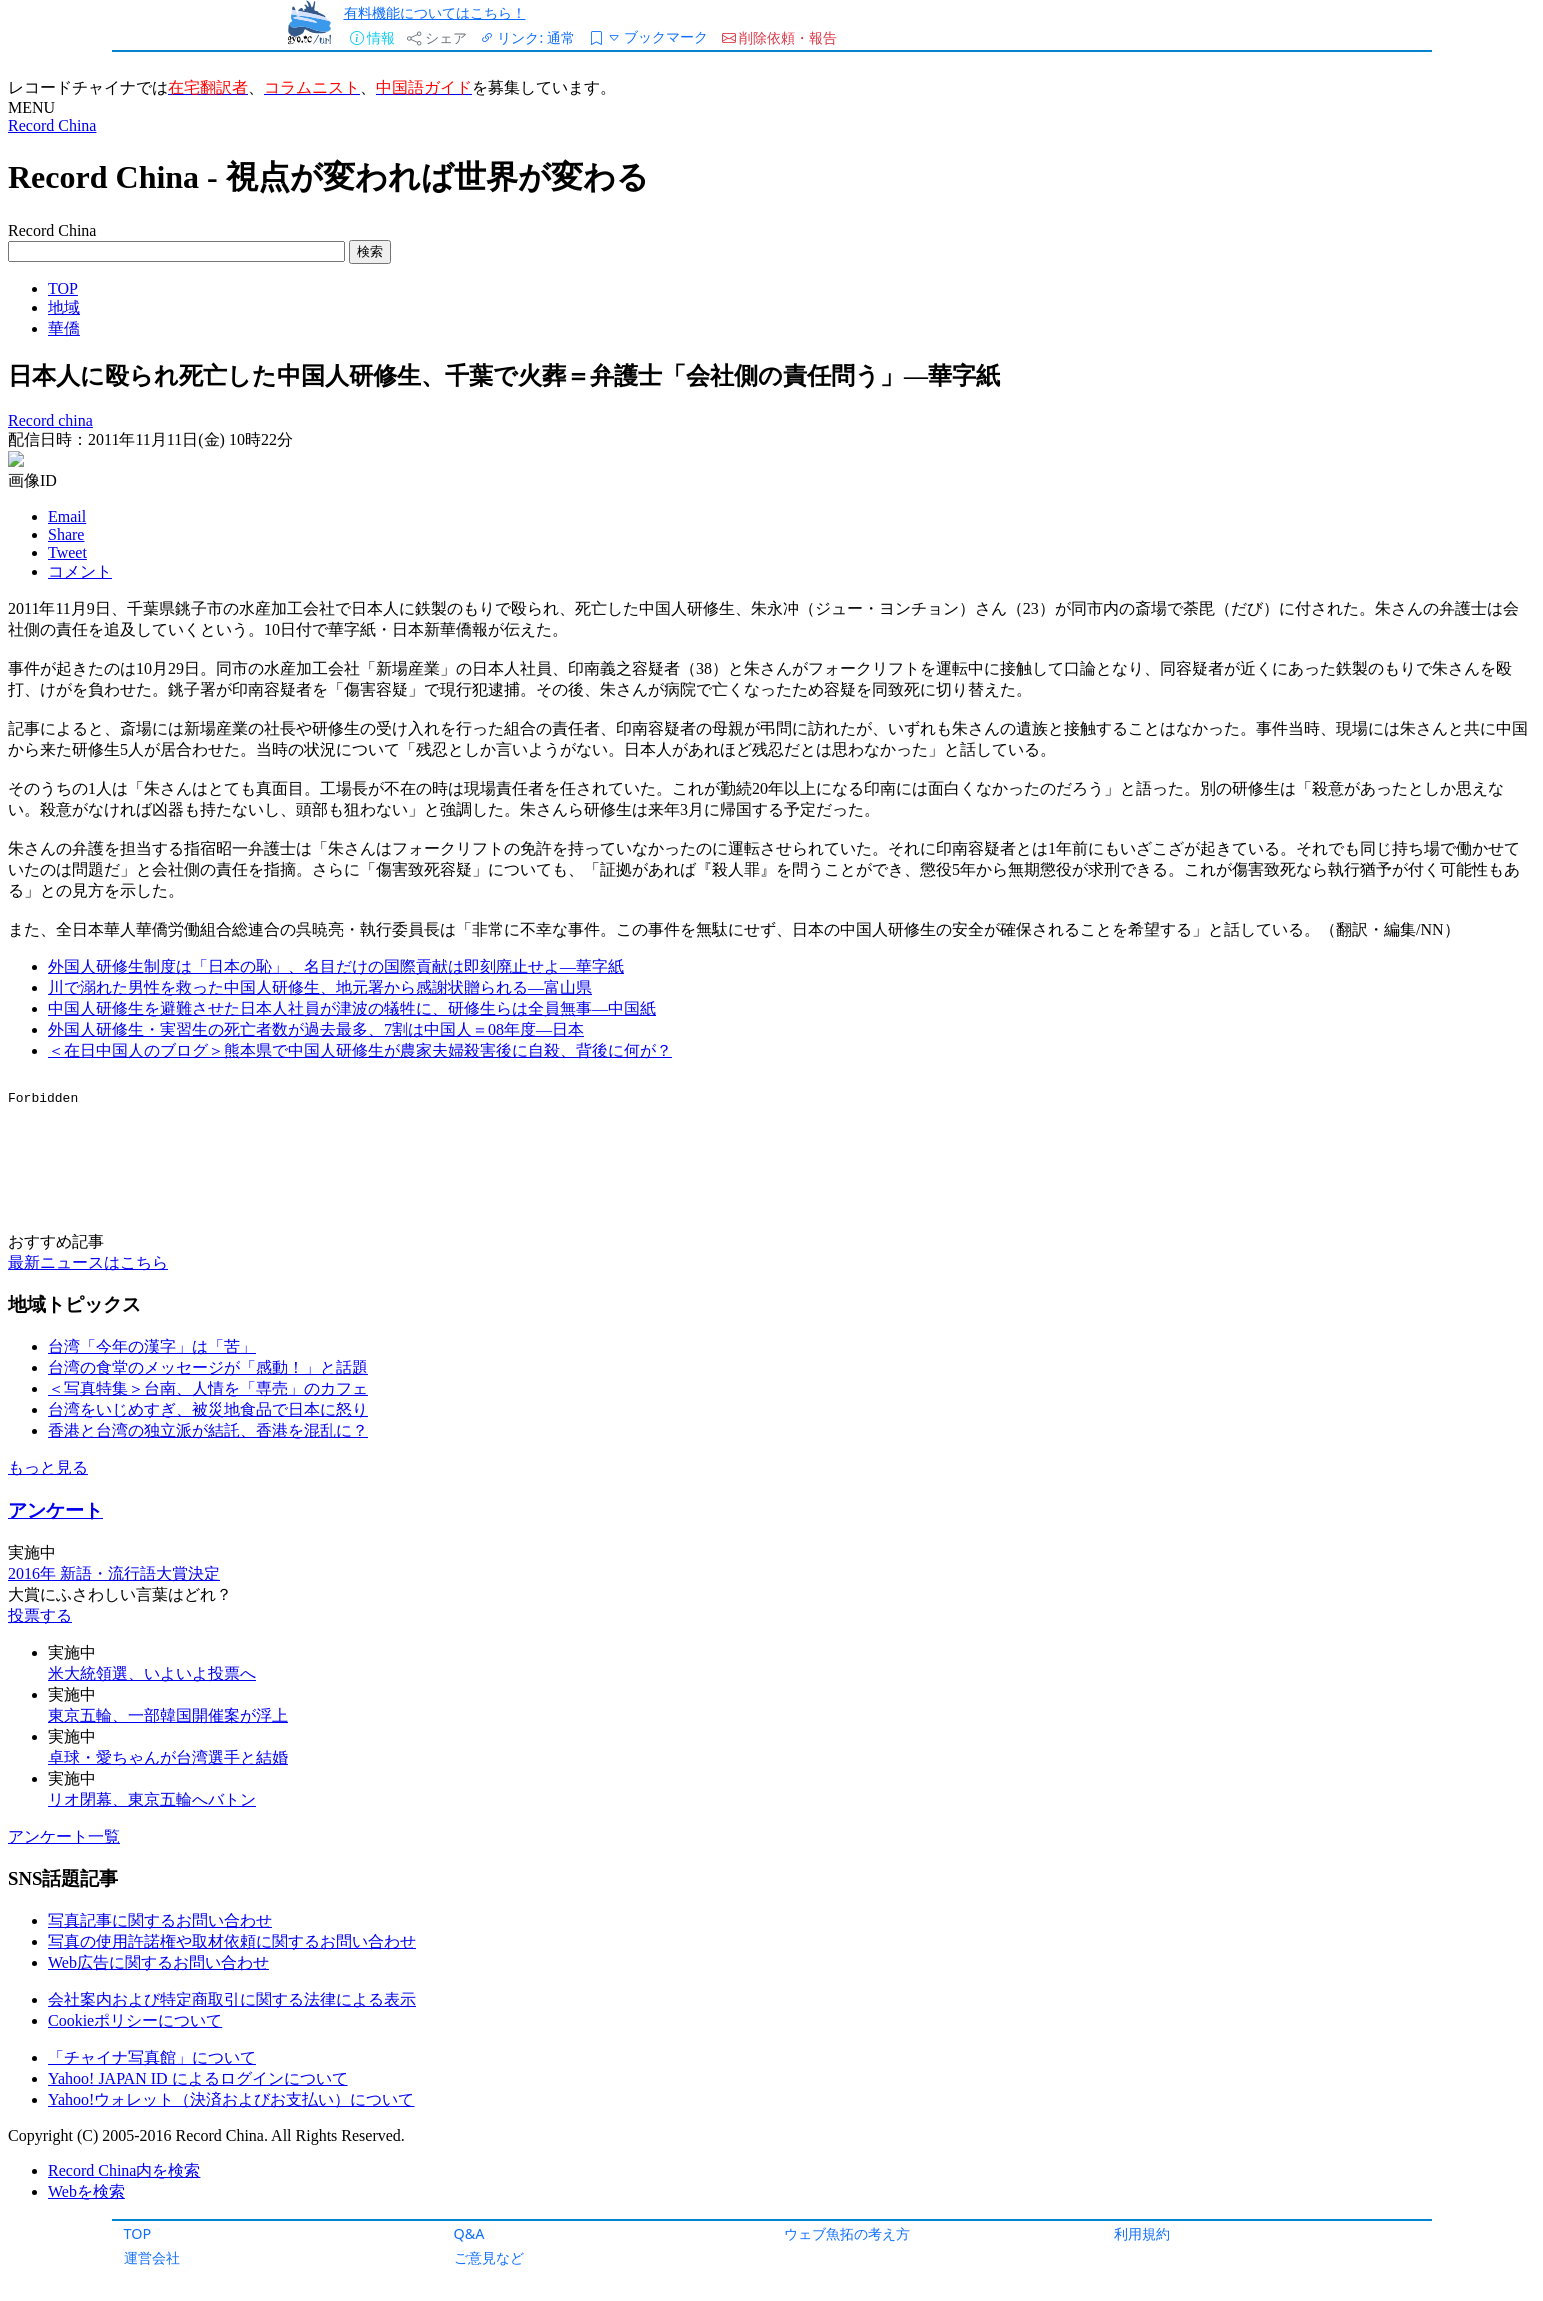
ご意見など (489, 2257)
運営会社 (152, 2257)
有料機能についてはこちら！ (435, 12)
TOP (138, 2233)
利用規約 (1142, 2233)
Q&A (469, 2233)
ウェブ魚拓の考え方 (847, 2233)
